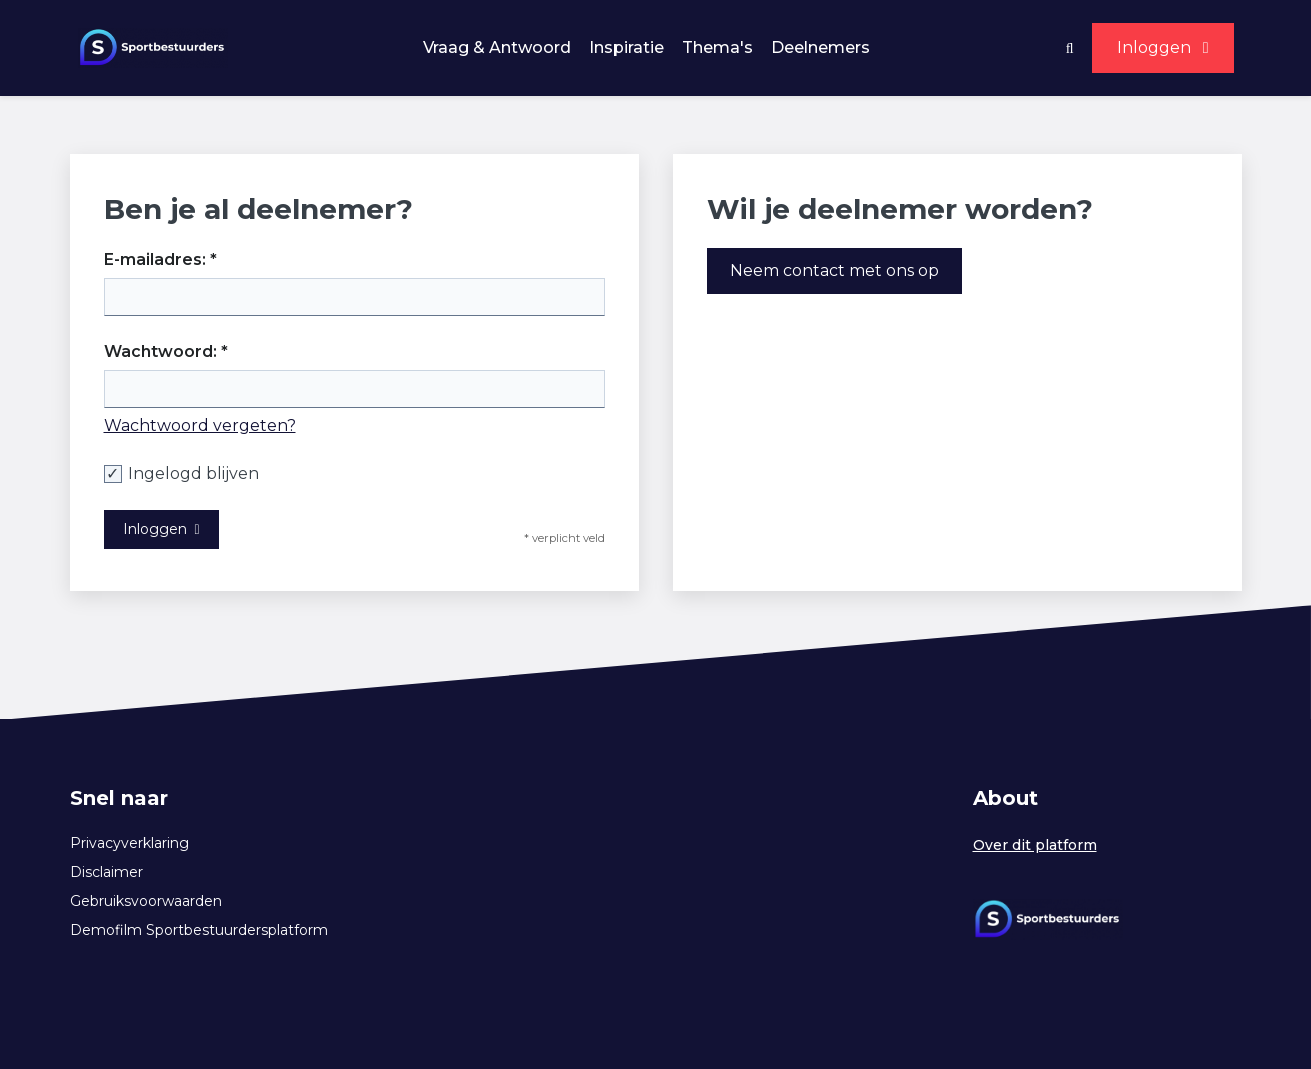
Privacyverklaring (129, 843)
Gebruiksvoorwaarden (146, 901)
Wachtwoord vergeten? (200, 425)
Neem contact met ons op (834, 270)
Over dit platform (1035, 845)
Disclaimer (106, 872)
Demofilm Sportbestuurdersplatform (199, 930)
